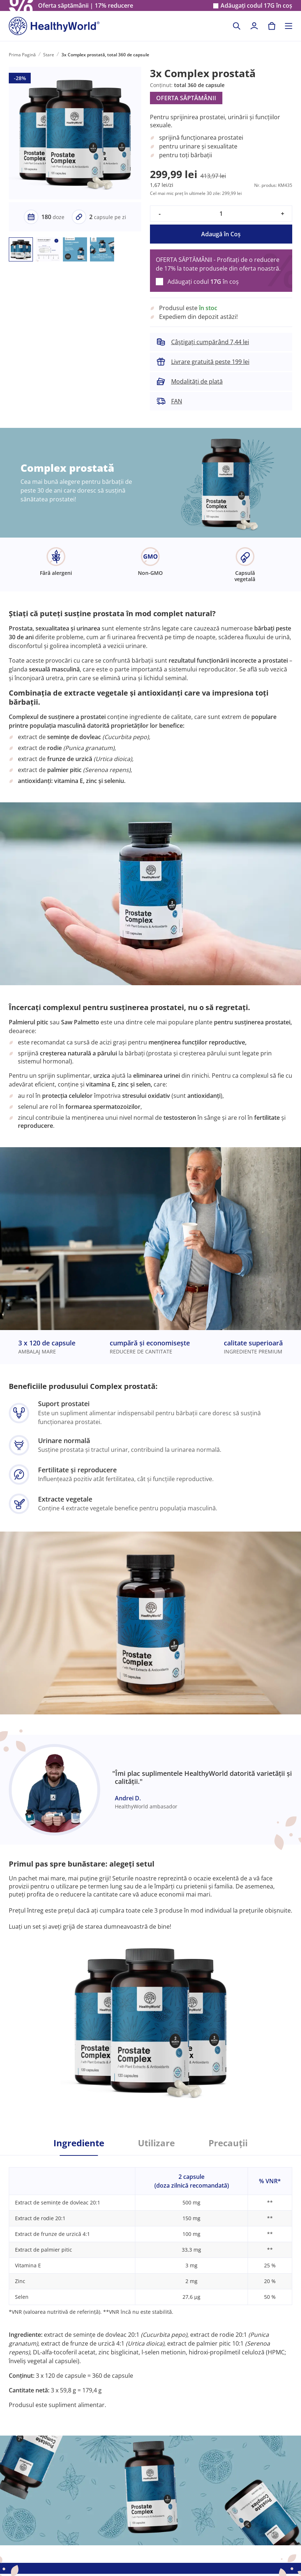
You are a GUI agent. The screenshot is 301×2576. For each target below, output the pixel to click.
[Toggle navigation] (288, 26)
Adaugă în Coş (221, 234)
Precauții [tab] (228, 2143)
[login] (254, 26)
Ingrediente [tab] (78, 2143)
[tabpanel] (150, 2282)
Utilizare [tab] (156, 2143)
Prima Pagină (22, 55)
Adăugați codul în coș (256, 6)
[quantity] (221, 213)
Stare (48, 55)
